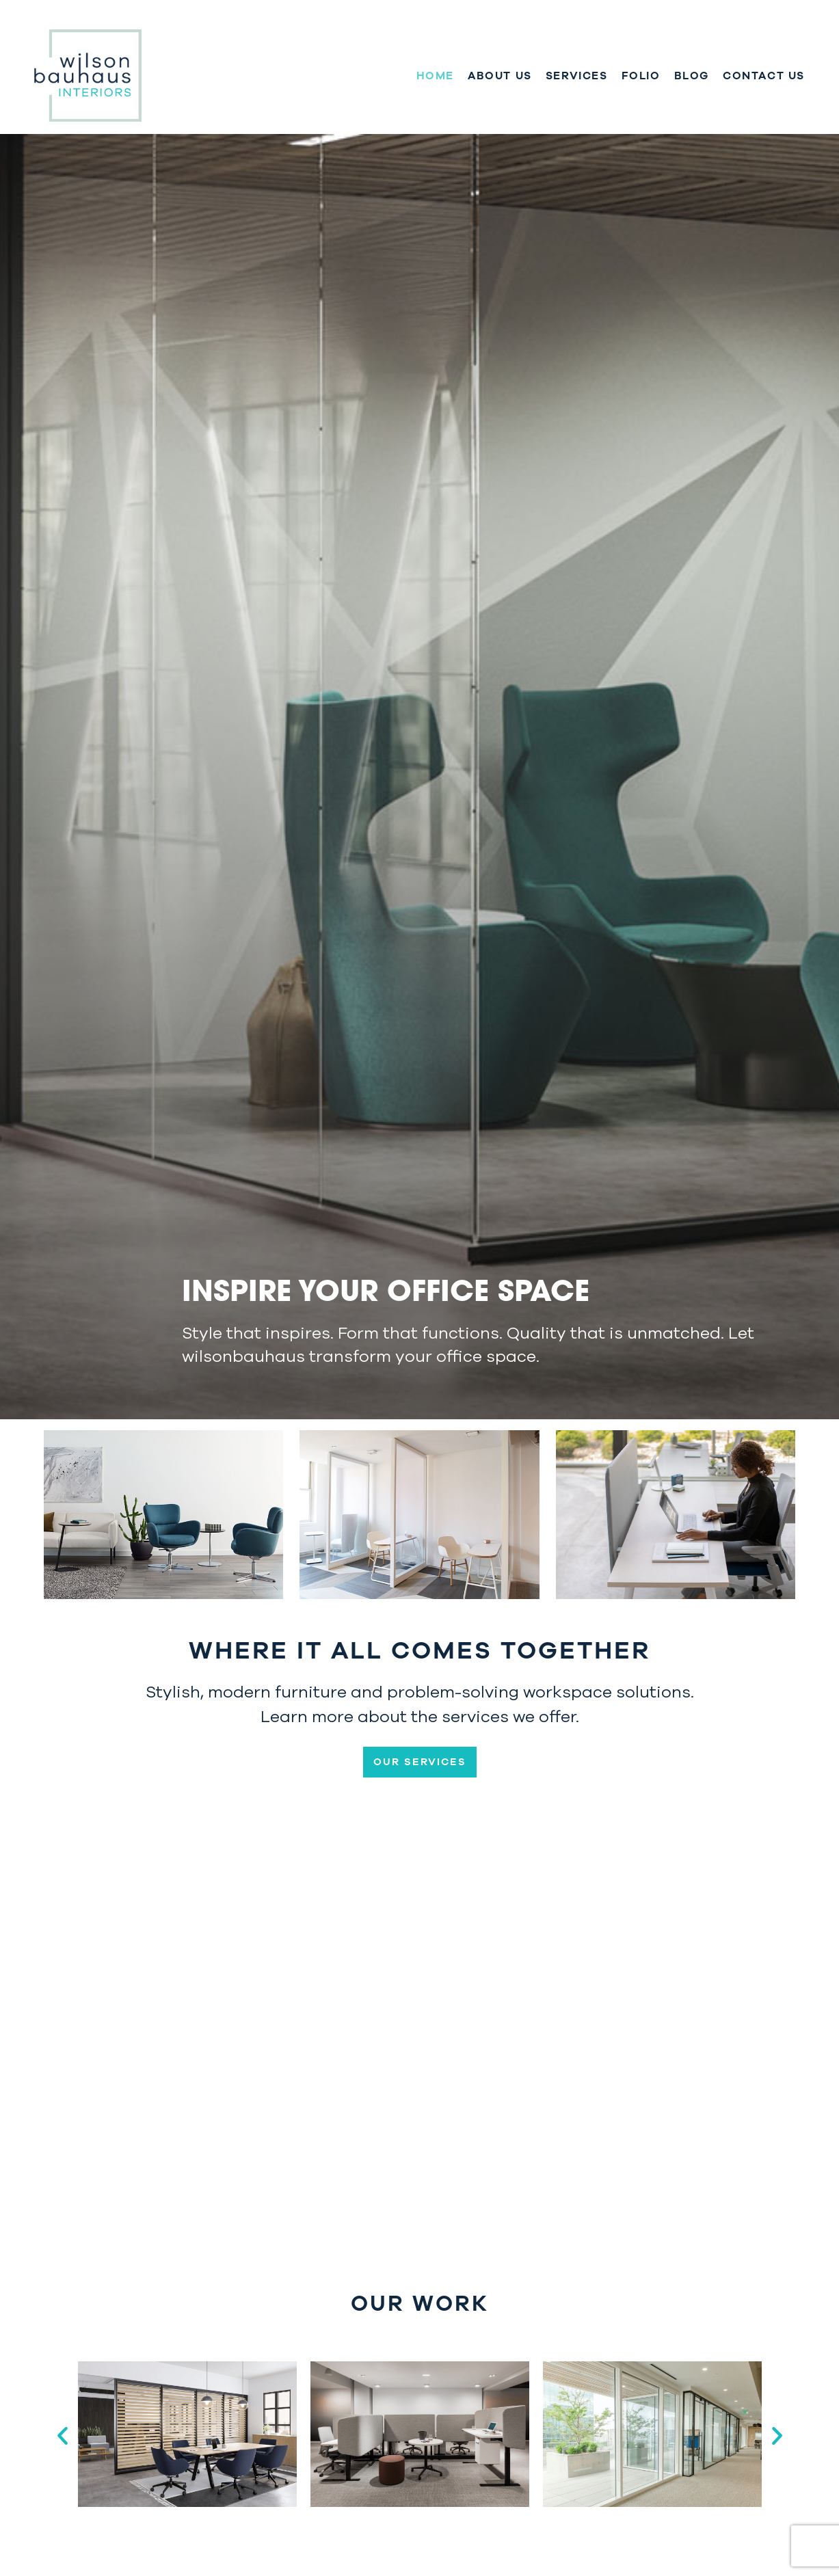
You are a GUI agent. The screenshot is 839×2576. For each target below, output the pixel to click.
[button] (63, 2435)
